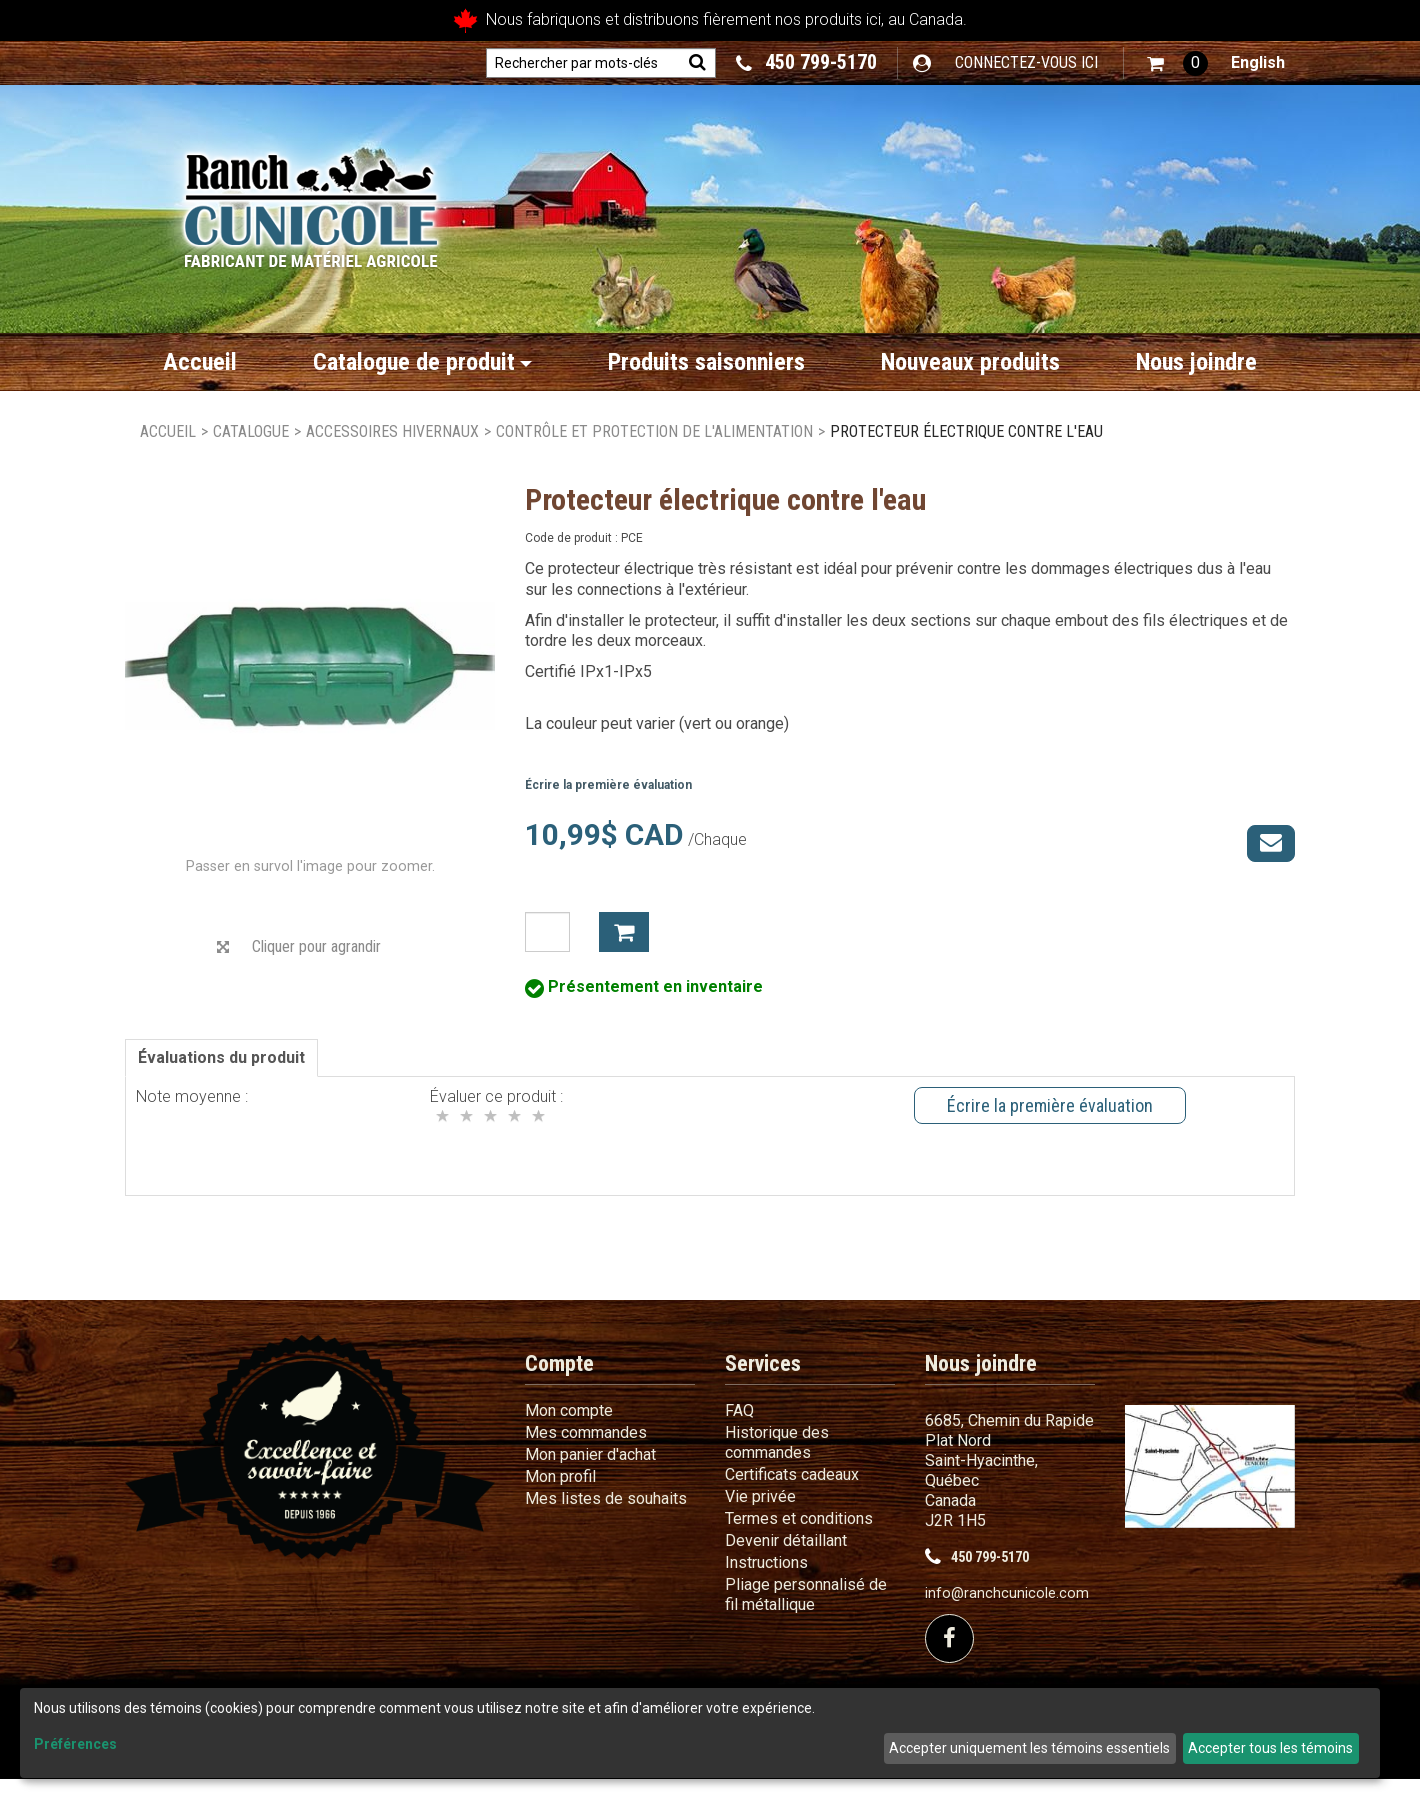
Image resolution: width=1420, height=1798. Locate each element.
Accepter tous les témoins (1270, 1748)
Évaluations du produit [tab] (221, 1076)
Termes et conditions (799, 1537)
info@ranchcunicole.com (1007, 1612)
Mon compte (569, 1429)
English (1258, 62)
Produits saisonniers (706, 362)
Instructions (766, 1581)
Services (763, 1382)
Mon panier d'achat (590, 1473)
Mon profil (560, 1495)
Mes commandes (586, 1451)
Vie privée (760, 1515)
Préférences (75, 1744)
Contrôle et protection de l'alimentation (654, 431)
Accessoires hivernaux (392, 431)
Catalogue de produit (422, 362)
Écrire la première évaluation (608, 785)
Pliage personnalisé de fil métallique (806, 1613)
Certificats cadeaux (792, 1493)
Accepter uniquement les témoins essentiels (1029, 1748)
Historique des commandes (777, 1461)
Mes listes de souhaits (606, 1517)
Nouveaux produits (970, 362)
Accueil (200, 362)
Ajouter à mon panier (624, 932)
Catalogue (251, 431)
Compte (559, 1382)
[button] (1177, 63)
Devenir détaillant (786, 1559)
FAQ (739, 1429)
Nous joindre (1196, 362)
